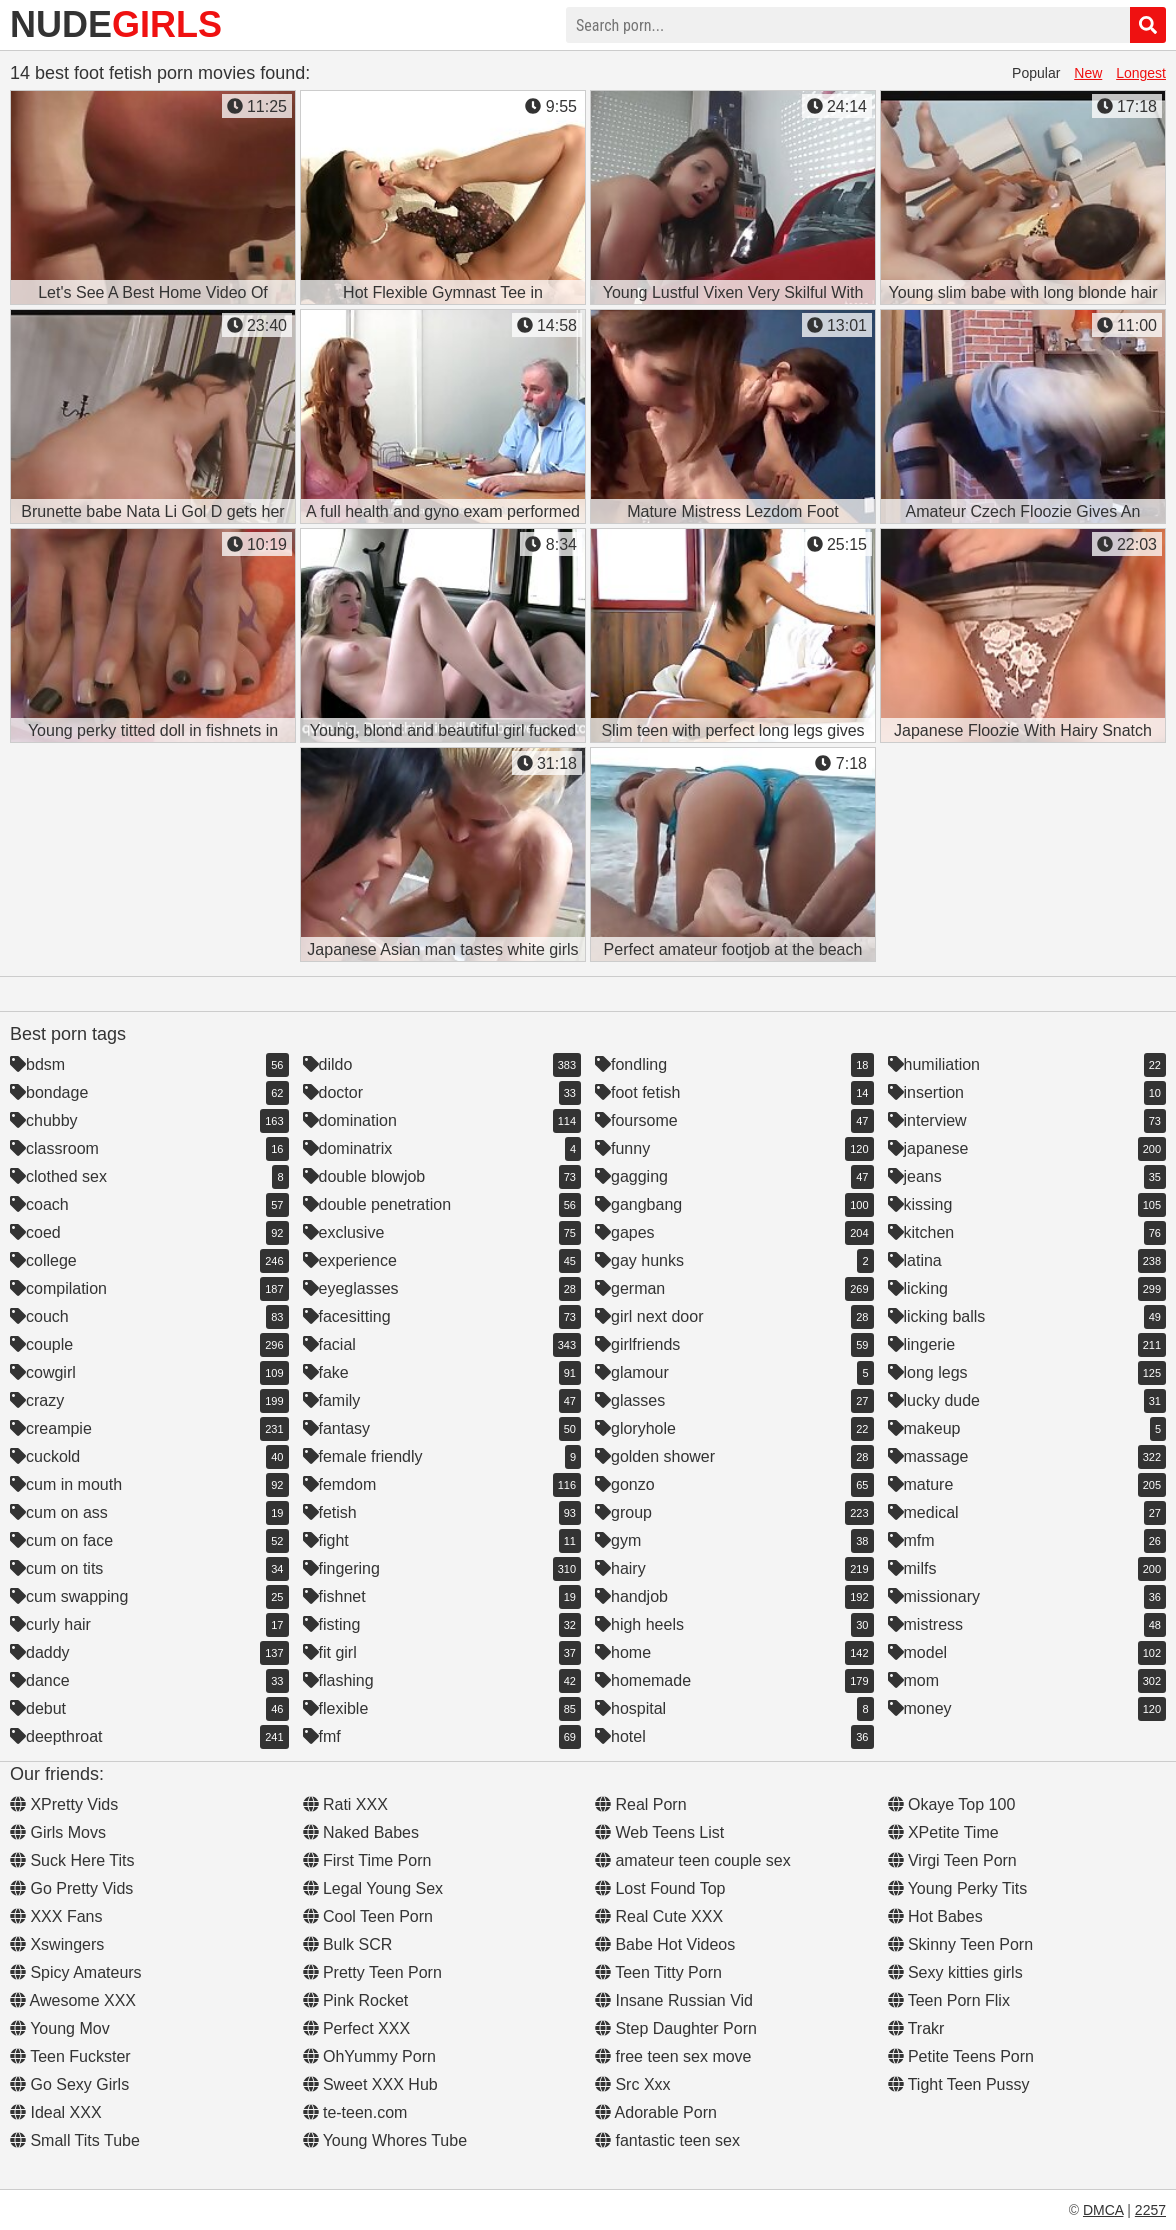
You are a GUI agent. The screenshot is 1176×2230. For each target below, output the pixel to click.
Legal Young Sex (373, 1888)
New (1088, 73)
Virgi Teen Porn (952, 1860)
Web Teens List (659, 1832)
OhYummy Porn (369, 2056)
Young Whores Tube (385, 2140)
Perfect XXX (357, 2028)
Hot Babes (935, 1916)
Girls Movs (58, 1832)
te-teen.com (355, 2112)
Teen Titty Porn (658, 1972)
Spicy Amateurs (76, 1972)
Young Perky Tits (958, 1888)
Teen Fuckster (70, 2056)
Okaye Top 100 (952, 1804)
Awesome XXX (73, 2000)
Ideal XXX (56, 2112)
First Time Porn (367, 1860)
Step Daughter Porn (676, 2028)
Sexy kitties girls (955, 1972)
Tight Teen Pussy (959, 2084)
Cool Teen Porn (368, 1916)
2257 (1150, 2210)
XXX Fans (56, 1916)
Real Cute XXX (659, 1916)
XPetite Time (943, 1832)
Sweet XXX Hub (370, 2084)
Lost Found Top (660, 1888)
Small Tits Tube (75, 2140)
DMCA (1103, 2210)
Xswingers (57, 1944)
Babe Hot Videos (665, 1944)
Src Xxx (633, 2084)
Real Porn (641, 1804)
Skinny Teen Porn (961, 1944)
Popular (1036, 73)
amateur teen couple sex (693, 1860)
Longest (1141, 73)
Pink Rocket (356, 2000)
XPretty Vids (64, 1804)
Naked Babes (361, 1832)
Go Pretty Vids (71, 1888)
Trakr (916, 2028)
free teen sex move (673, 2056)
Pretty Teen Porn (372, 1972)
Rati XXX (345, 1804)
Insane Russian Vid (674, 2000)
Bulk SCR (348, 1944)
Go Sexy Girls (69, 2084)
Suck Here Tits (72, 1860)
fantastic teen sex (667, 2140)
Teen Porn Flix (949, 2000)
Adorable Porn (656, 2112)
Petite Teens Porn (961, 2056)
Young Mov (60, 2028)
